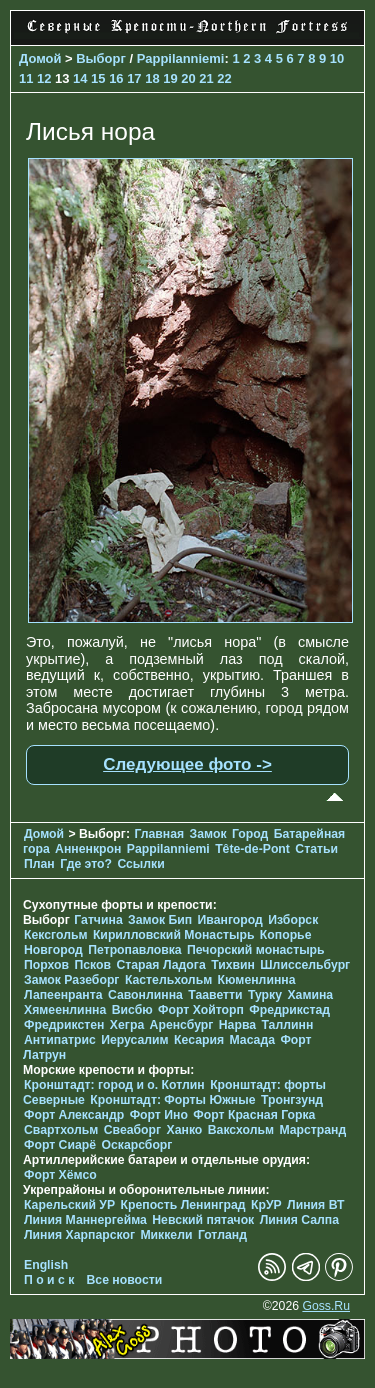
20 (188, 78)
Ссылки (140, 864)
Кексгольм (55, 935)
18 (152, 78)
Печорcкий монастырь (256, 950)
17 (134, 78)
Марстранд (312, 1130)
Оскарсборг (136, 1145)
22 (224, 78)
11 (26, 78)
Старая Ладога (160, 965)
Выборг (101, 58)
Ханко (185, 1130)
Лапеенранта (63, 995)
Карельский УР (69, 1205)
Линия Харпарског (79, 1235)
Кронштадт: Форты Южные (172, 1100)
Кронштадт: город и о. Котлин (114, 1085)
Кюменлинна (257, 980)
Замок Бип (160, 920)
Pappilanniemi (181, 58)
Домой (40, 58)
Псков (92, 965)
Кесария (199, 1040)
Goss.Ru (326, 1306)
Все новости (125, 1280)
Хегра (127, 1025)
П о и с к (49, 1280)
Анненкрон (88, 849)
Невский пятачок (203, 1220)
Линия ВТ (315, 1205)
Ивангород (230, 920)
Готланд (222, 1235)
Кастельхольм (168, 980)
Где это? (86, 864)
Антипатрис (60, 1040)
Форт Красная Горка (254, 1115)
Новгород (53, 950)
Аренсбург (182, 1025)
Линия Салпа (299, 1220)
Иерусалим (135, 1040)
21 (206, 78)
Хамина (310, 995)
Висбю (132, 1010)
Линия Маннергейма (85, 1220)
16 (116, 78)
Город (250, 834)
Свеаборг (132, 1130)
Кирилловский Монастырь (174, 935)
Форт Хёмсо (60, 1175)
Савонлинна (145, 995)
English (46, 1265)
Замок (208, 834)
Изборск (293, 920)
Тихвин (233, 965)
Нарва (237, 1025)
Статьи (316, 849)
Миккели (166, 1235)
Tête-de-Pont (252, 849)
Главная (159, 834)
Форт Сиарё (60, 1145)
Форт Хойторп (201, 1010)
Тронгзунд (292, 1100)
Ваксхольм (241, 1130)
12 (44, 78)
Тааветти (215, 995)
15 (98, 78)
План (39, 864)
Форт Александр (74, 1115)
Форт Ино (159, 1115)
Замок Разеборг (71, 980)
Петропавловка (134, 950)
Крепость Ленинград (183, 1205)
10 (337, 58)
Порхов (46, 965)
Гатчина (98, 920)
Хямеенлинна (65, 1010)
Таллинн (287, 1025)
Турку (265, 995)
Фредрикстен (64, 1025)
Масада (251, 1040)
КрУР (266, 1205)
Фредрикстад (289, 1010)
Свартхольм (61, 1130)
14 (80, 78)
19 (170, 78)
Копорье (286, 935)
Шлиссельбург (305, 965)
